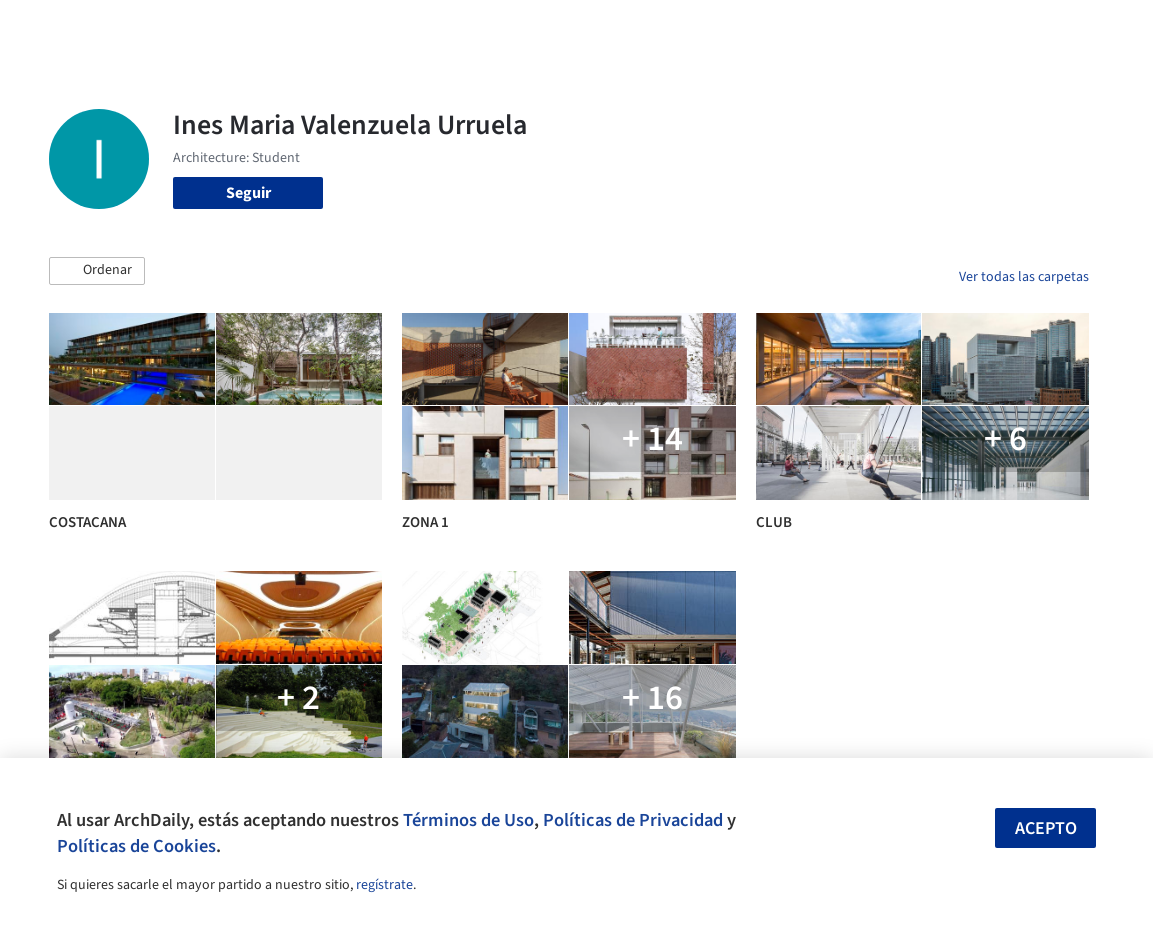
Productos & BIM (606, 28)
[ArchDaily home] (52, 28)
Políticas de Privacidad (633, 820)
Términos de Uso (468, 820)
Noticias (703, 28)
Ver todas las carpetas (1024, 277)
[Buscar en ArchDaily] (267, 28)
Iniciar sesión (870, 28)
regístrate (384, 885)
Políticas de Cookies (136, 846)
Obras (438, 28)
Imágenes (504, 28)
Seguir (248, 193)
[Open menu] (1102, 28)
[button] (97, 271)
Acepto (1046, 828)
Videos (766, 28)
